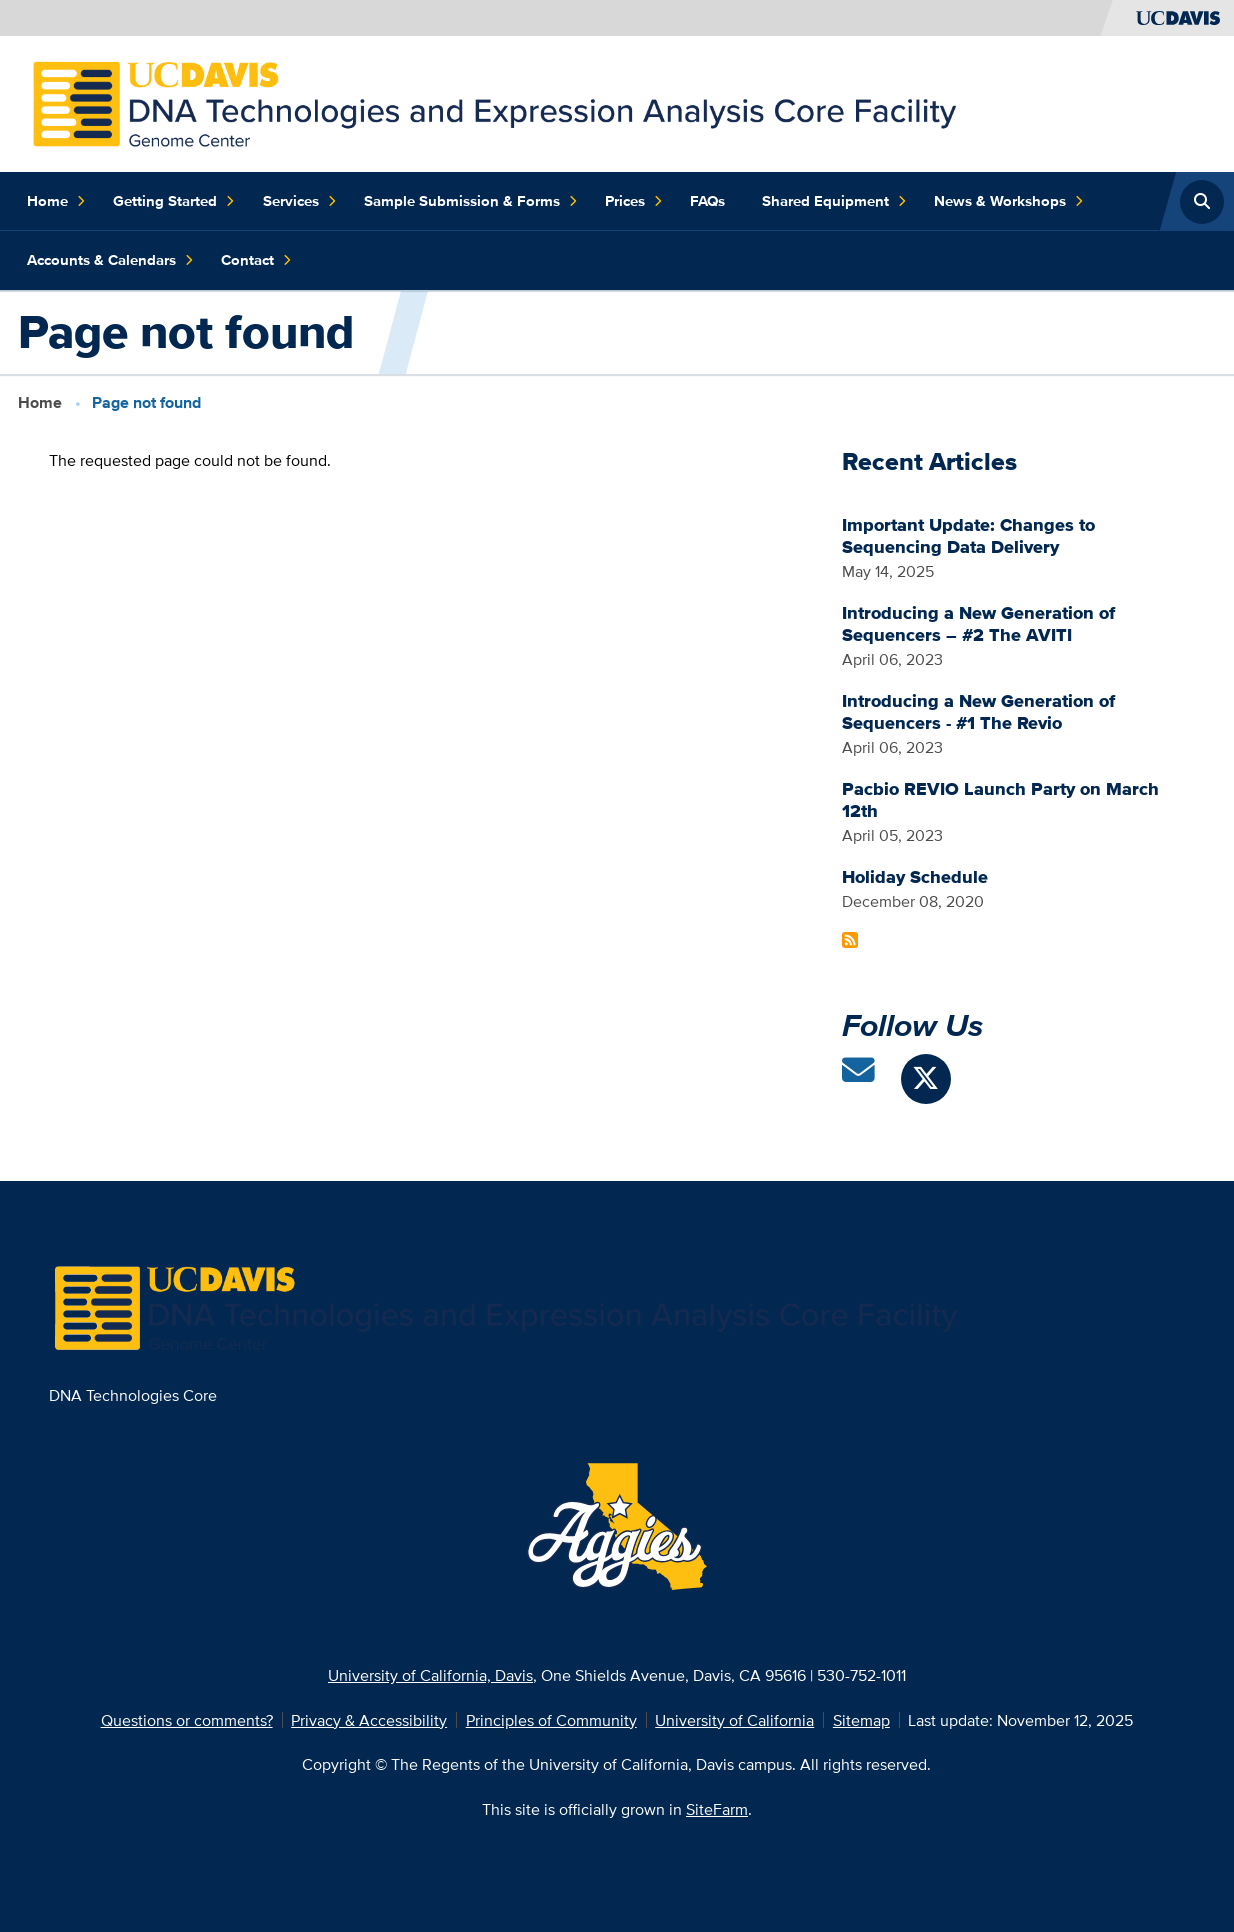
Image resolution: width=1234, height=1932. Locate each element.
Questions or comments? (187, 1720)
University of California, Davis (430, 1675)
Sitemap (861, 1720)
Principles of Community (551, 1720)
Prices (634, 201)
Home (56, 201)
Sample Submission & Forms (471, 201)
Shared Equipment (834, 201)
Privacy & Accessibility (369, 1720)
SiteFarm (717, 1809)
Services (300, 201)
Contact (256, 260)
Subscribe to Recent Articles (850, 940)
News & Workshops (1009, 201)
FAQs (707, 200)
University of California (734, 1720)
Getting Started (174, 201)
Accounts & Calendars (110, 260)
